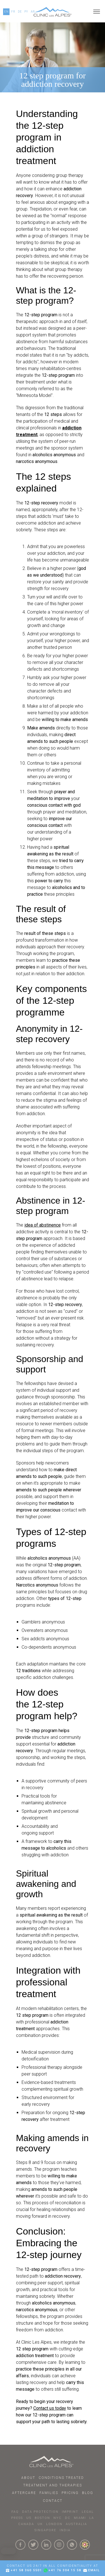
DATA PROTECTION (40, 2512)
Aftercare (24, 2493)
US (28, 2518)
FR (13, 11)
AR (33, 11)
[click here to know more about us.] (85, 2545)
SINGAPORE (45, 2530)
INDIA (65, 2530)
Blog (87, 2493)
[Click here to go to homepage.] (52, 2461)
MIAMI (80, 2518)
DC (68, 2518)
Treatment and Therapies (52, 2485)
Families (48, 2493)
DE (20, 11)
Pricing (70, 2493)
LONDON (54, 2524)
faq (15, 2512)
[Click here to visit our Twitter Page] (33, 2545)
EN (6, 11)
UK (40, 2524)
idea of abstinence (42, 1225)
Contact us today (49, 2408)
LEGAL (88, 2512)
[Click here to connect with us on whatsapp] (72, 2545)
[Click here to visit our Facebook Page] (20, 2545)
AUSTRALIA (76, 2524)
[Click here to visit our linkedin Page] (46, 2545)
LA (91, 2518)
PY (26, 11)
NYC (57, 2518)
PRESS (17, 2518)
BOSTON (42, 2518)
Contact (52, 2501)
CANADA (26, 2524)
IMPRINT (70, 2512)
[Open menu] (96, 11)
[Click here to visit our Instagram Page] (59, 2545)
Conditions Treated (61, 2478)
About (28, 2478)
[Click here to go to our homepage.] (52, 12)
